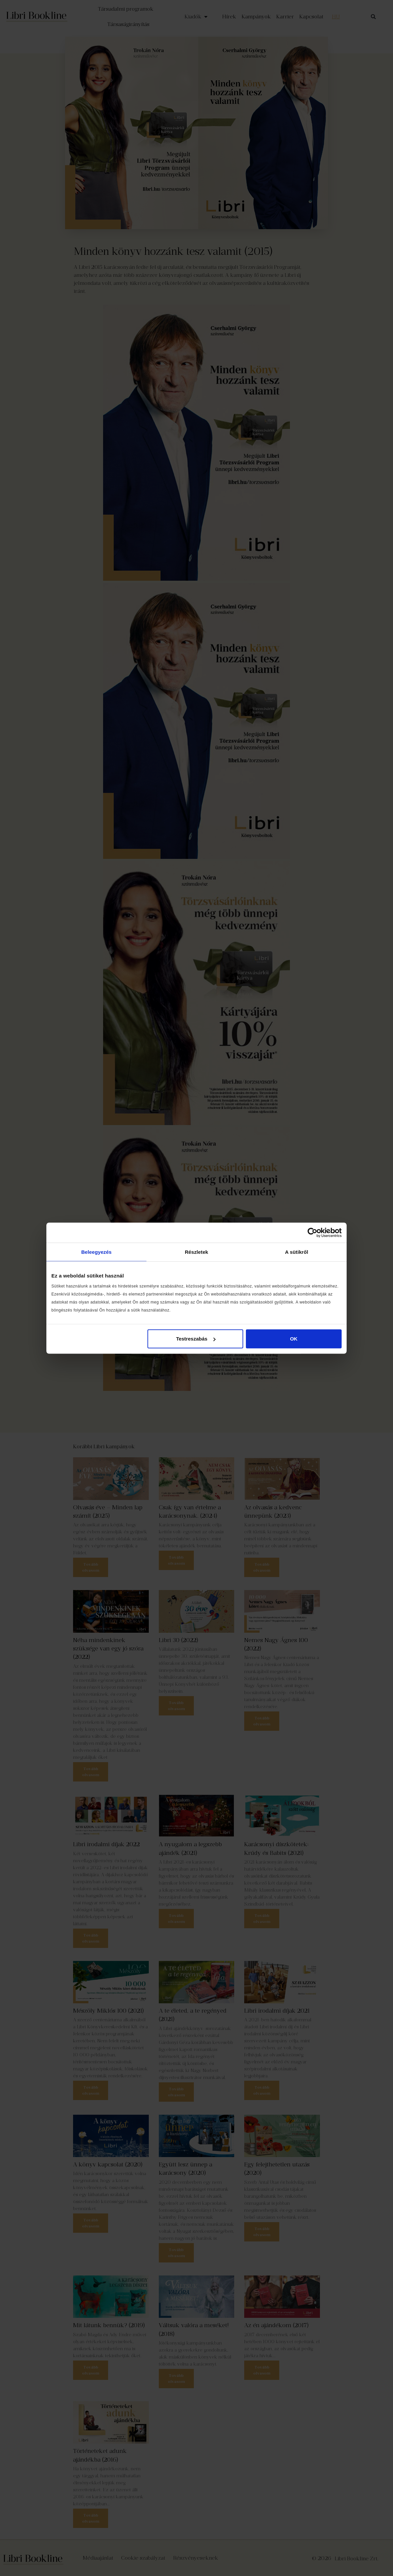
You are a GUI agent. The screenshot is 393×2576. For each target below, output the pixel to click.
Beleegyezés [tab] (96, 1251)
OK (294, 1339)
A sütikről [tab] (296, 1251)
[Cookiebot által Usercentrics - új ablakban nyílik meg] (312, 1232)
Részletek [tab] (196, 1251)
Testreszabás (196, 1339)
